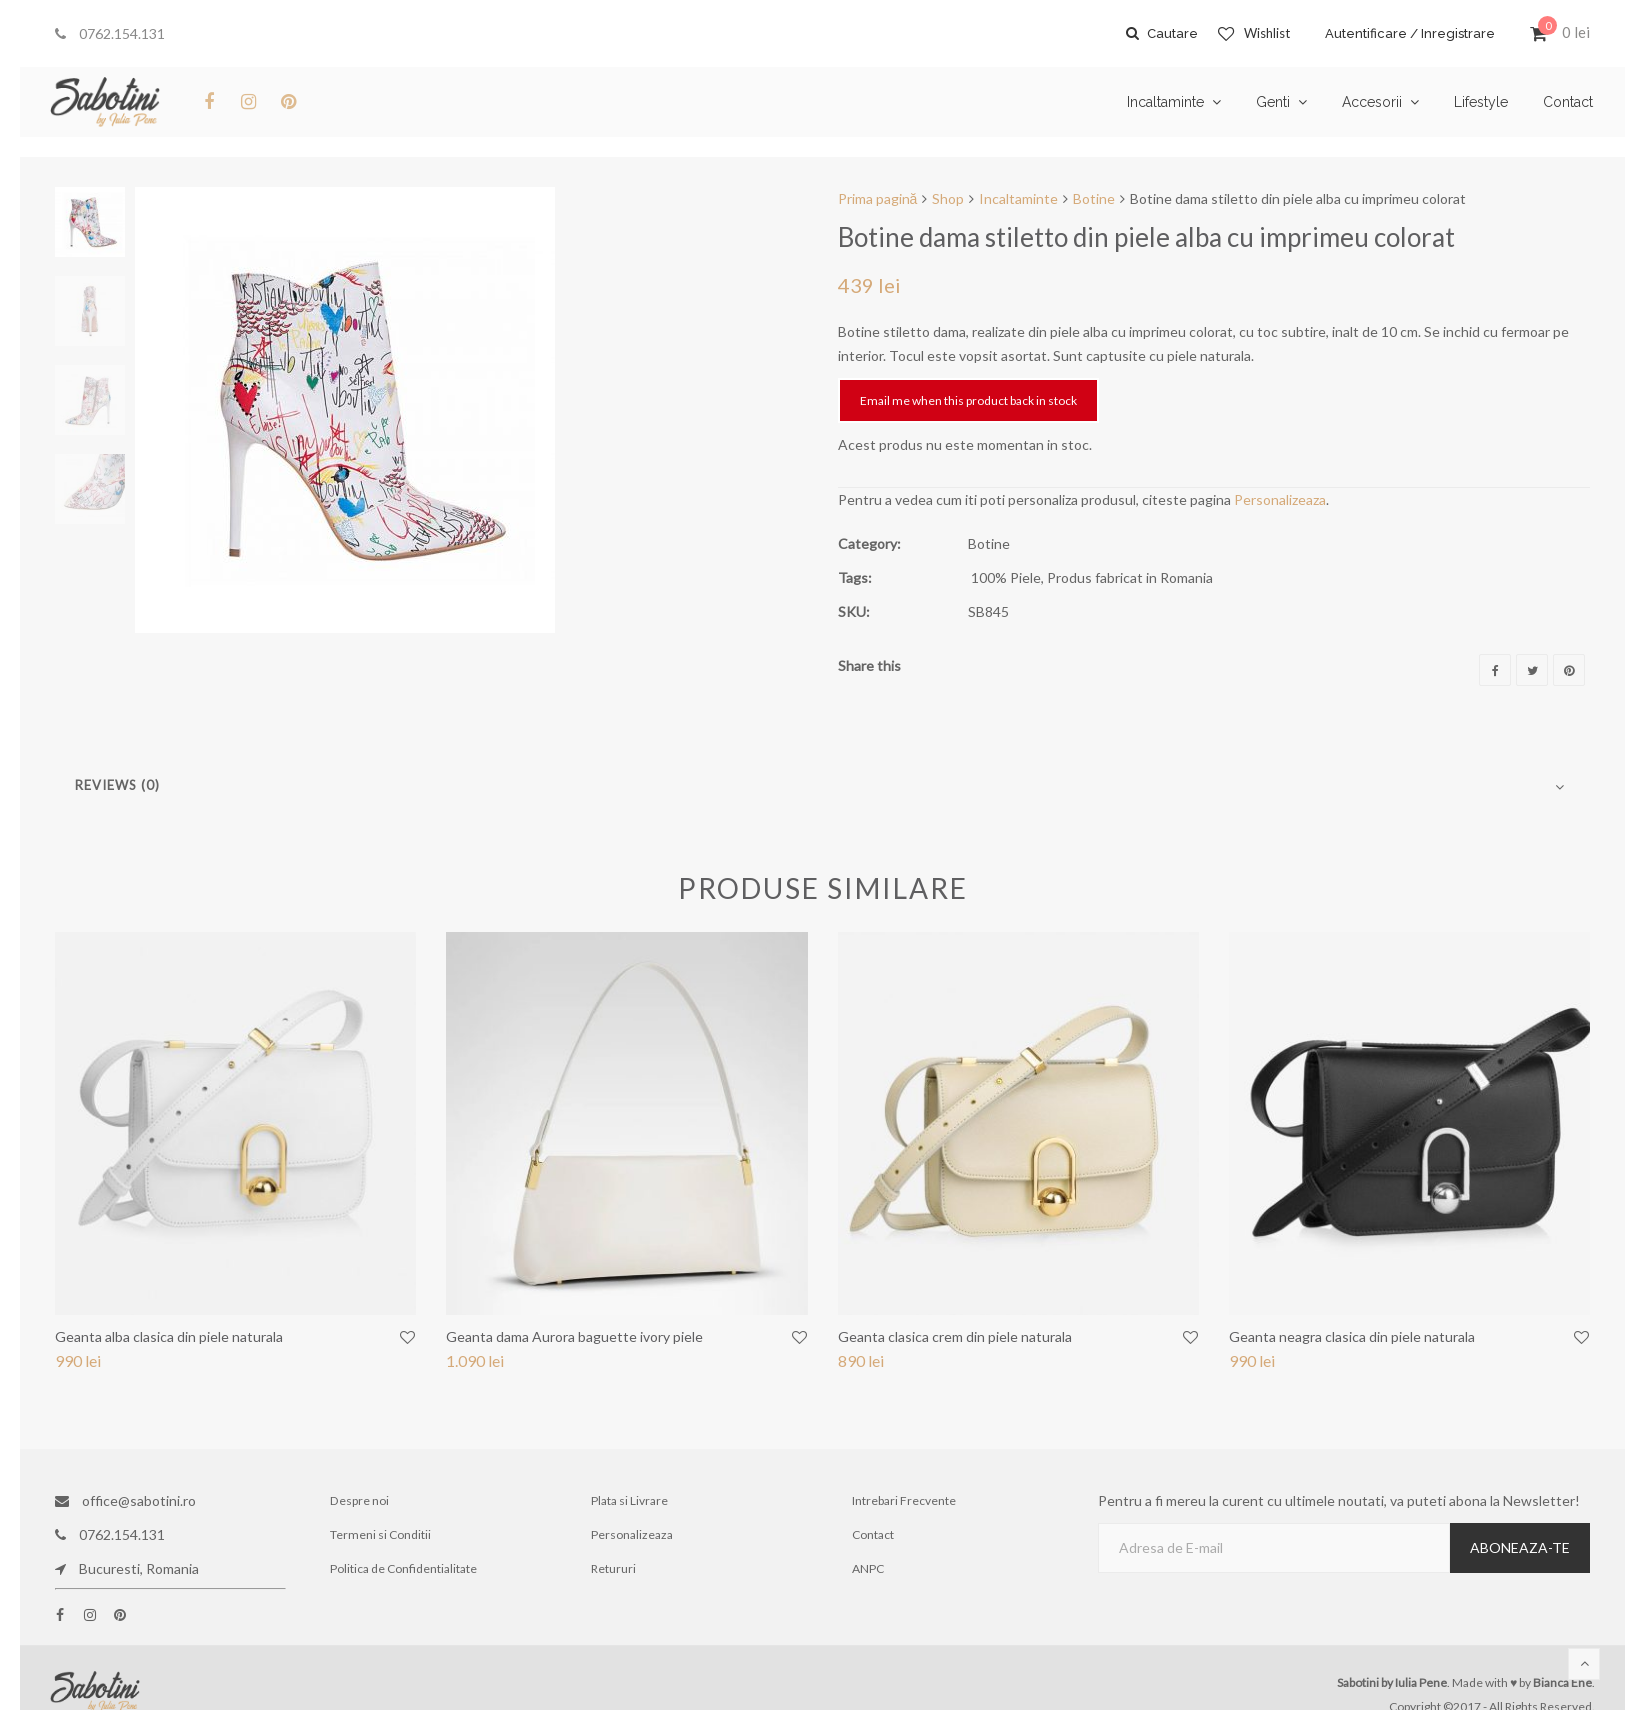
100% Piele (1006, 577)
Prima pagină (878, 198)
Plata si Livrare (630, 1500)
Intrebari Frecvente (904, 1500)
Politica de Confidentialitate (404, 1568)
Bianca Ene (1562, 1682)
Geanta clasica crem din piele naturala (955, 1336)
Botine (1094, 198)
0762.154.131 (110, 33)
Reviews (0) (117, 785)
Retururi (614, 1568)
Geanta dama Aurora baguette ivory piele (574, 1336)
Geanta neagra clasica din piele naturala (1352, 1336)
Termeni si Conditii (381, 1534)
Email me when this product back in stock (968, 400)
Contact (873, 1534)
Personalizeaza (1280, 499)
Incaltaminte (1018, 198)
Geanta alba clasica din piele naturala (169, 1336)
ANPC (868, 1568)
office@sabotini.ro (125, 1500)
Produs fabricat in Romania (1130, 577)
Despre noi (360, 1500)
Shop (948, 198)
